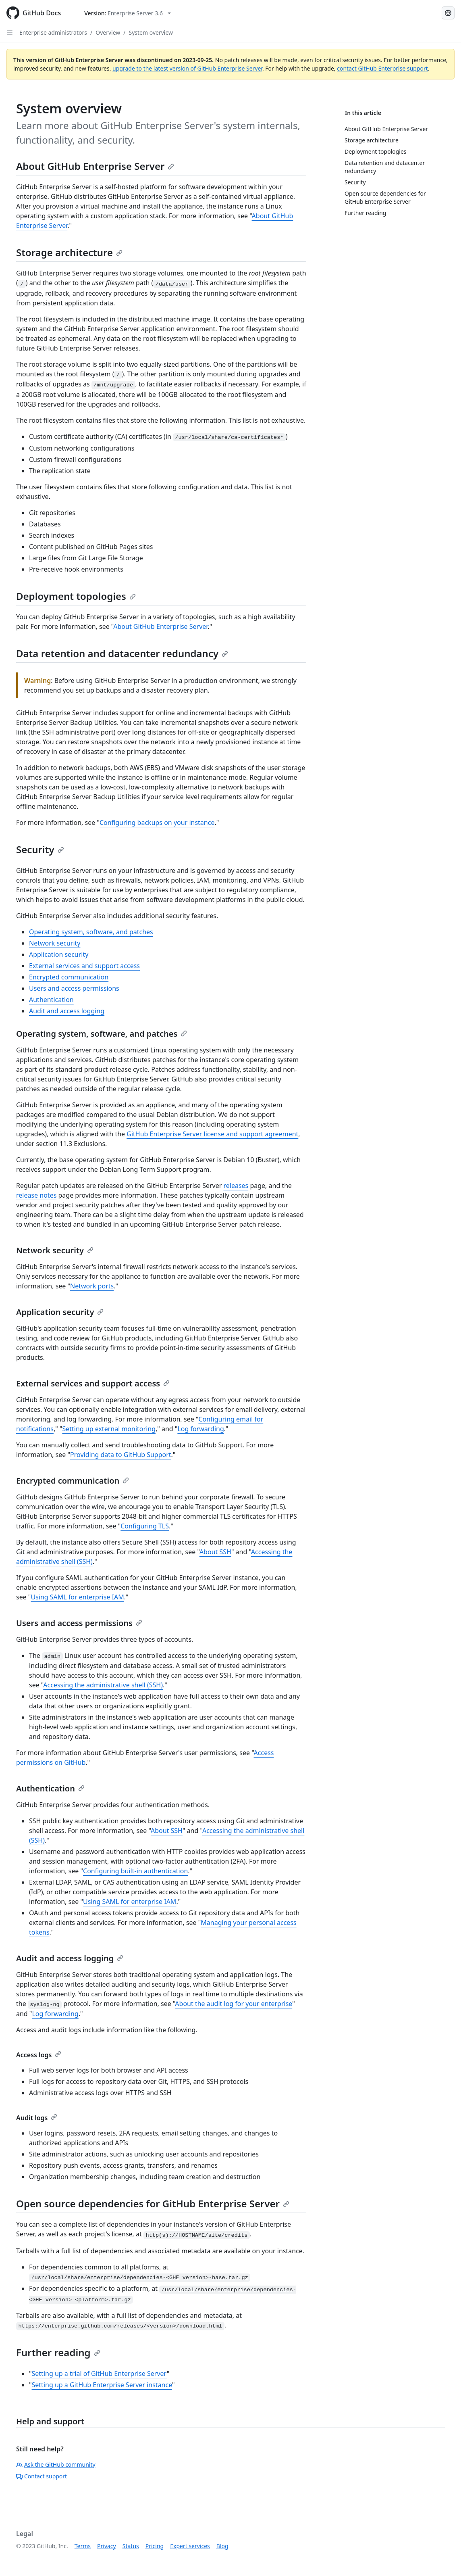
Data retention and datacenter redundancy (122, 653)
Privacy (106, 2546)
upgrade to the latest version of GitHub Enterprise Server (187, 68)
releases (235, 1185)
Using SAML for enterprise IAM (77, 1597)
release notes (36, 1195)
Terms (83, 2546)
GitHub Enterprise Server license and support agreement (212, 1133)
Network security (54, 943)
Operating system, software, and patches (91, 931)
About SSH (215, 1551)
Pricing (154, 2546)
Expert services (190, 2546)
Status (131, 2546)
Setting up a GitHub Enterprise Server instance (102, 2384)
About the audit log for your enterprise (233, 2003)
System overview (151, 32)
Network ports (92, 1286)
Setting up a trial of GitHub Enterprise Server (99, 2373)
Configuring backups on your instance (157, 822)
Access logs (38, 2054)
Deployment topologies (76, 596)
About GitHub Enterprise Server (95, 166)
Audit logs (36, 2117)
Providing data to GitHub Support (120, 1454)
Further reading (58, 2352)
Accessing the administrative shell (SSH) (103, 1684)
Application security (58, 954)
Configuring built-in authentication (135, 1870)
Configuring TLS (144, 1526)
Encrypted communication (68, 977)
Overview (108, 32)
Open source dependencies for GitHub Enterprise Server (152, 2203)
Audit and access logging (66, 1010)
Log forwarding (200, 1428)
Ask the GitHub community (56, 2464)
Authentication (51, 999)
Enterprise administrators (53, 32)
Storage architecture (69, 252)
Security (40, 849)
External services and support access (84, 965)
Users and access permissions (74, 988)
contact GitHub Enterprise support (382, 68)
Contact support (41, 2476)
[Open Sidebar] (9, 32)
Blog (222, 2546)
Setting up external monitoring (109, 1428)
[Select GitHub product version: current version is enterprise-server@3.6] (127, 13)
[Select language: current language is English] (448, 12)
